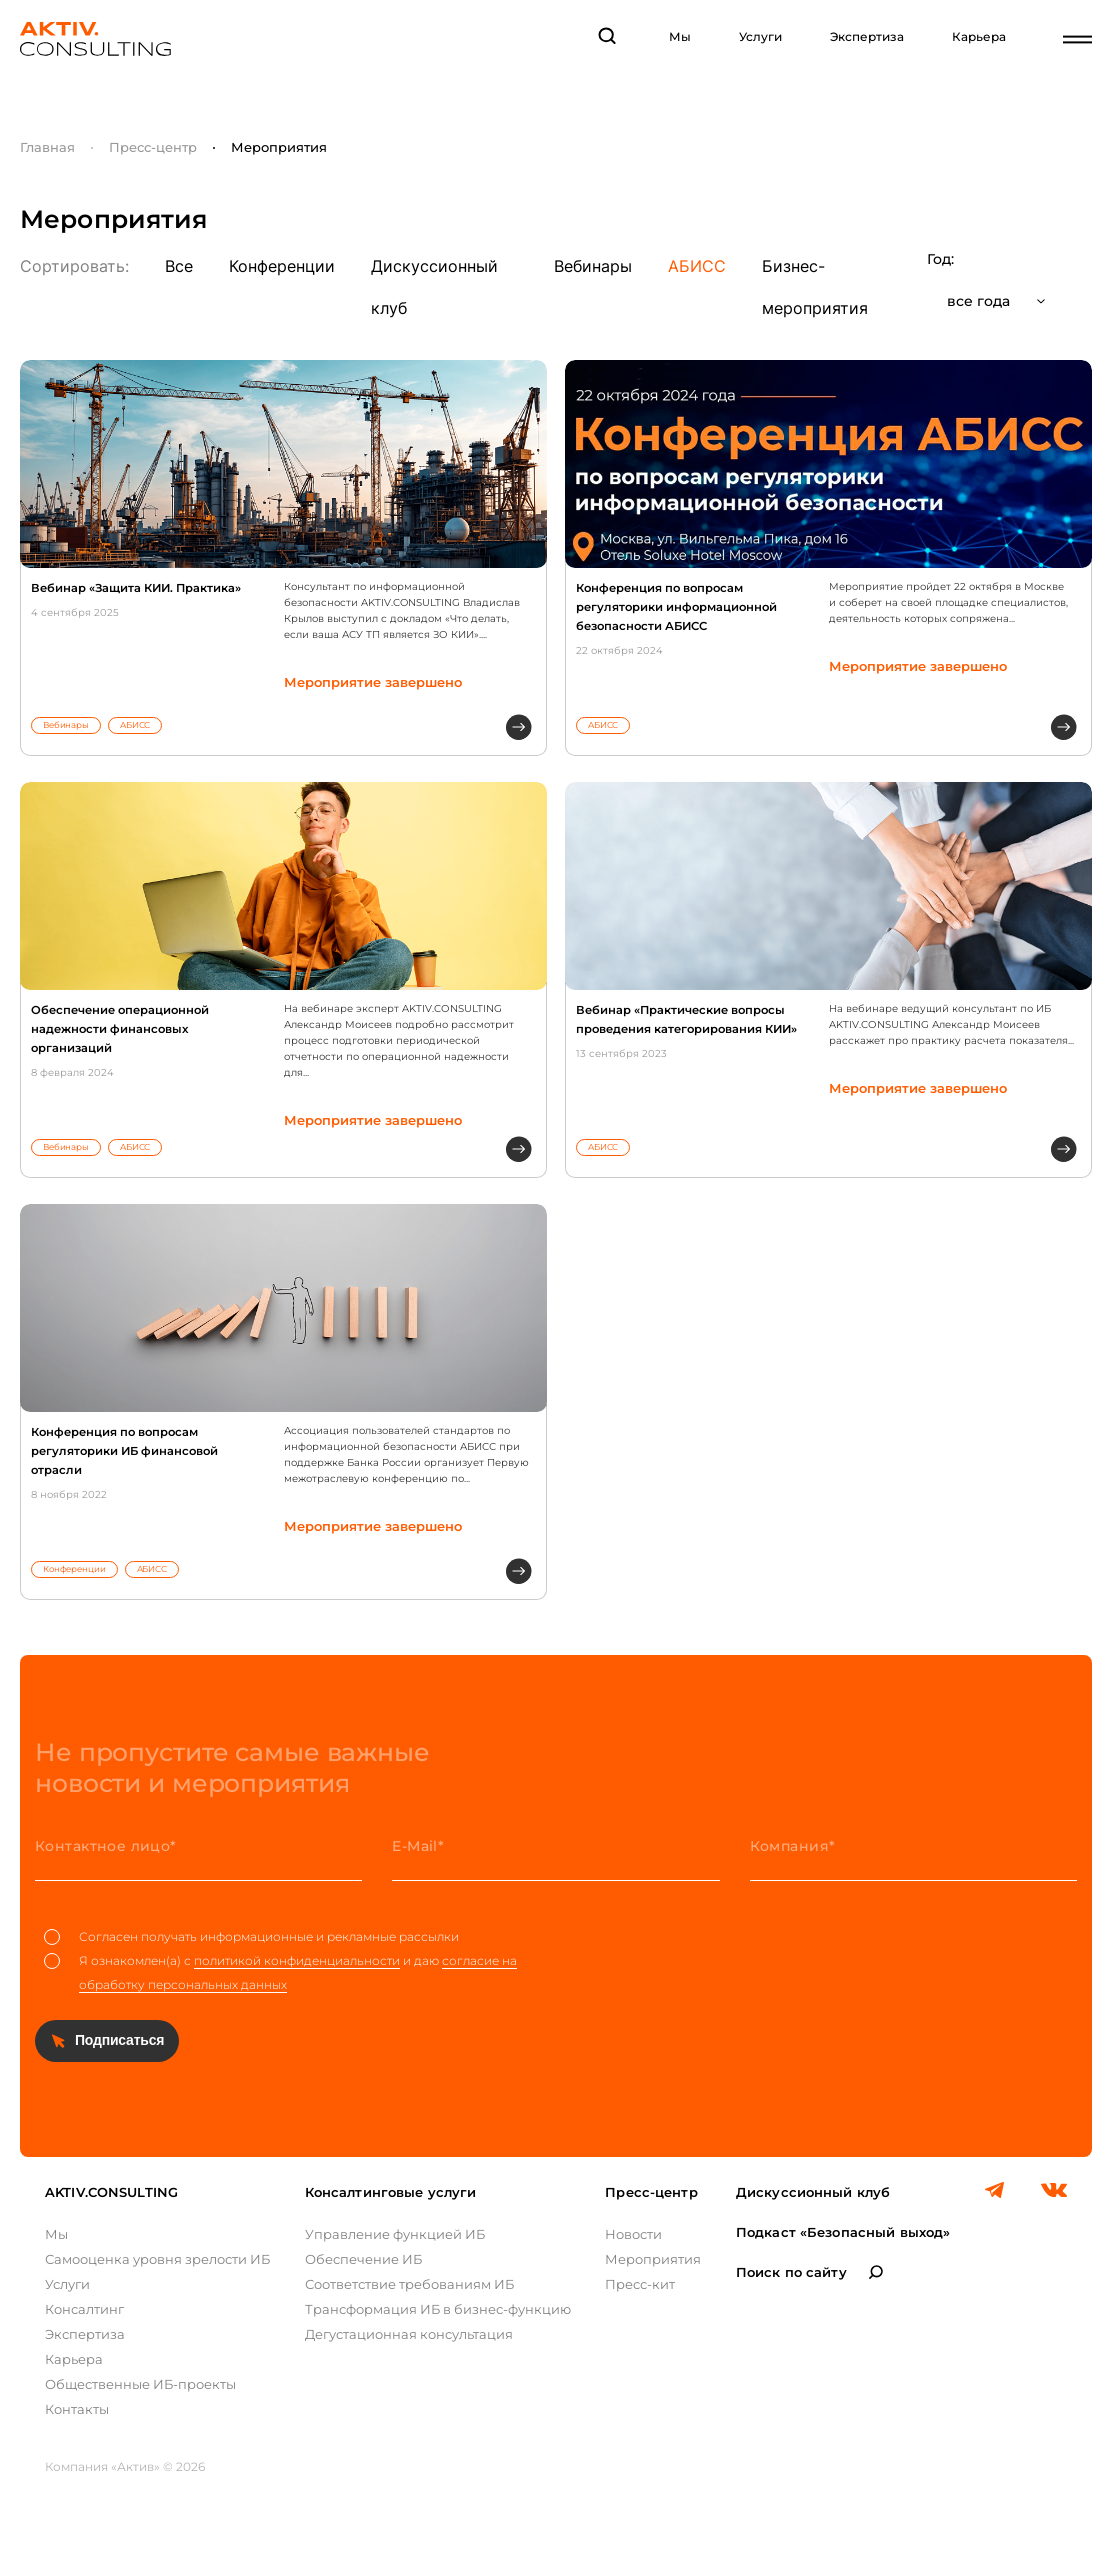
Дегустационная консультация (409, 2334)
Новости (633, 2234)
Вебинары (593, 266)
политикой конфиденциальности (297, 1960)
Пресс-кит (640, 2284)
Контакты (77, 2409)
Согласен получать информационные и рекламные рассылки (251, 1937)
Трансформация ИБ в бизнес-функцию (438, 2309)
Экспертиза (867, 36)
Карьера (979, 36)
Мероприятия (653, 2259)
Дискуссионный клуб (434, 287)
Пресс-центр (153, 147)
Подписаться (119, 2040)
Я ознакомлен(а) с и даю (280, 1973)
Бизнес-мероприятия (815, 287)
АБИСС (697, 266)
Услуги (760, 36)
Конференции (282, 266)
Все (179, 266)
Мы (680, 36)
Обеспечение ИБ (363, 2259)
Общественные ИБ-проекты (140, 2384)
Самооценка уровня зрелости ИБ (157, 2259)
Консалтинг (84, 2309)
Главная (47, 147)
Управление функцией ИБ (395, 2234)
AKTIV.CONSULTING (111, 2192)
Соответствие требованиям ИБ (409, 2284)
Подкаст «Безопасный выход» (843, 2232)
